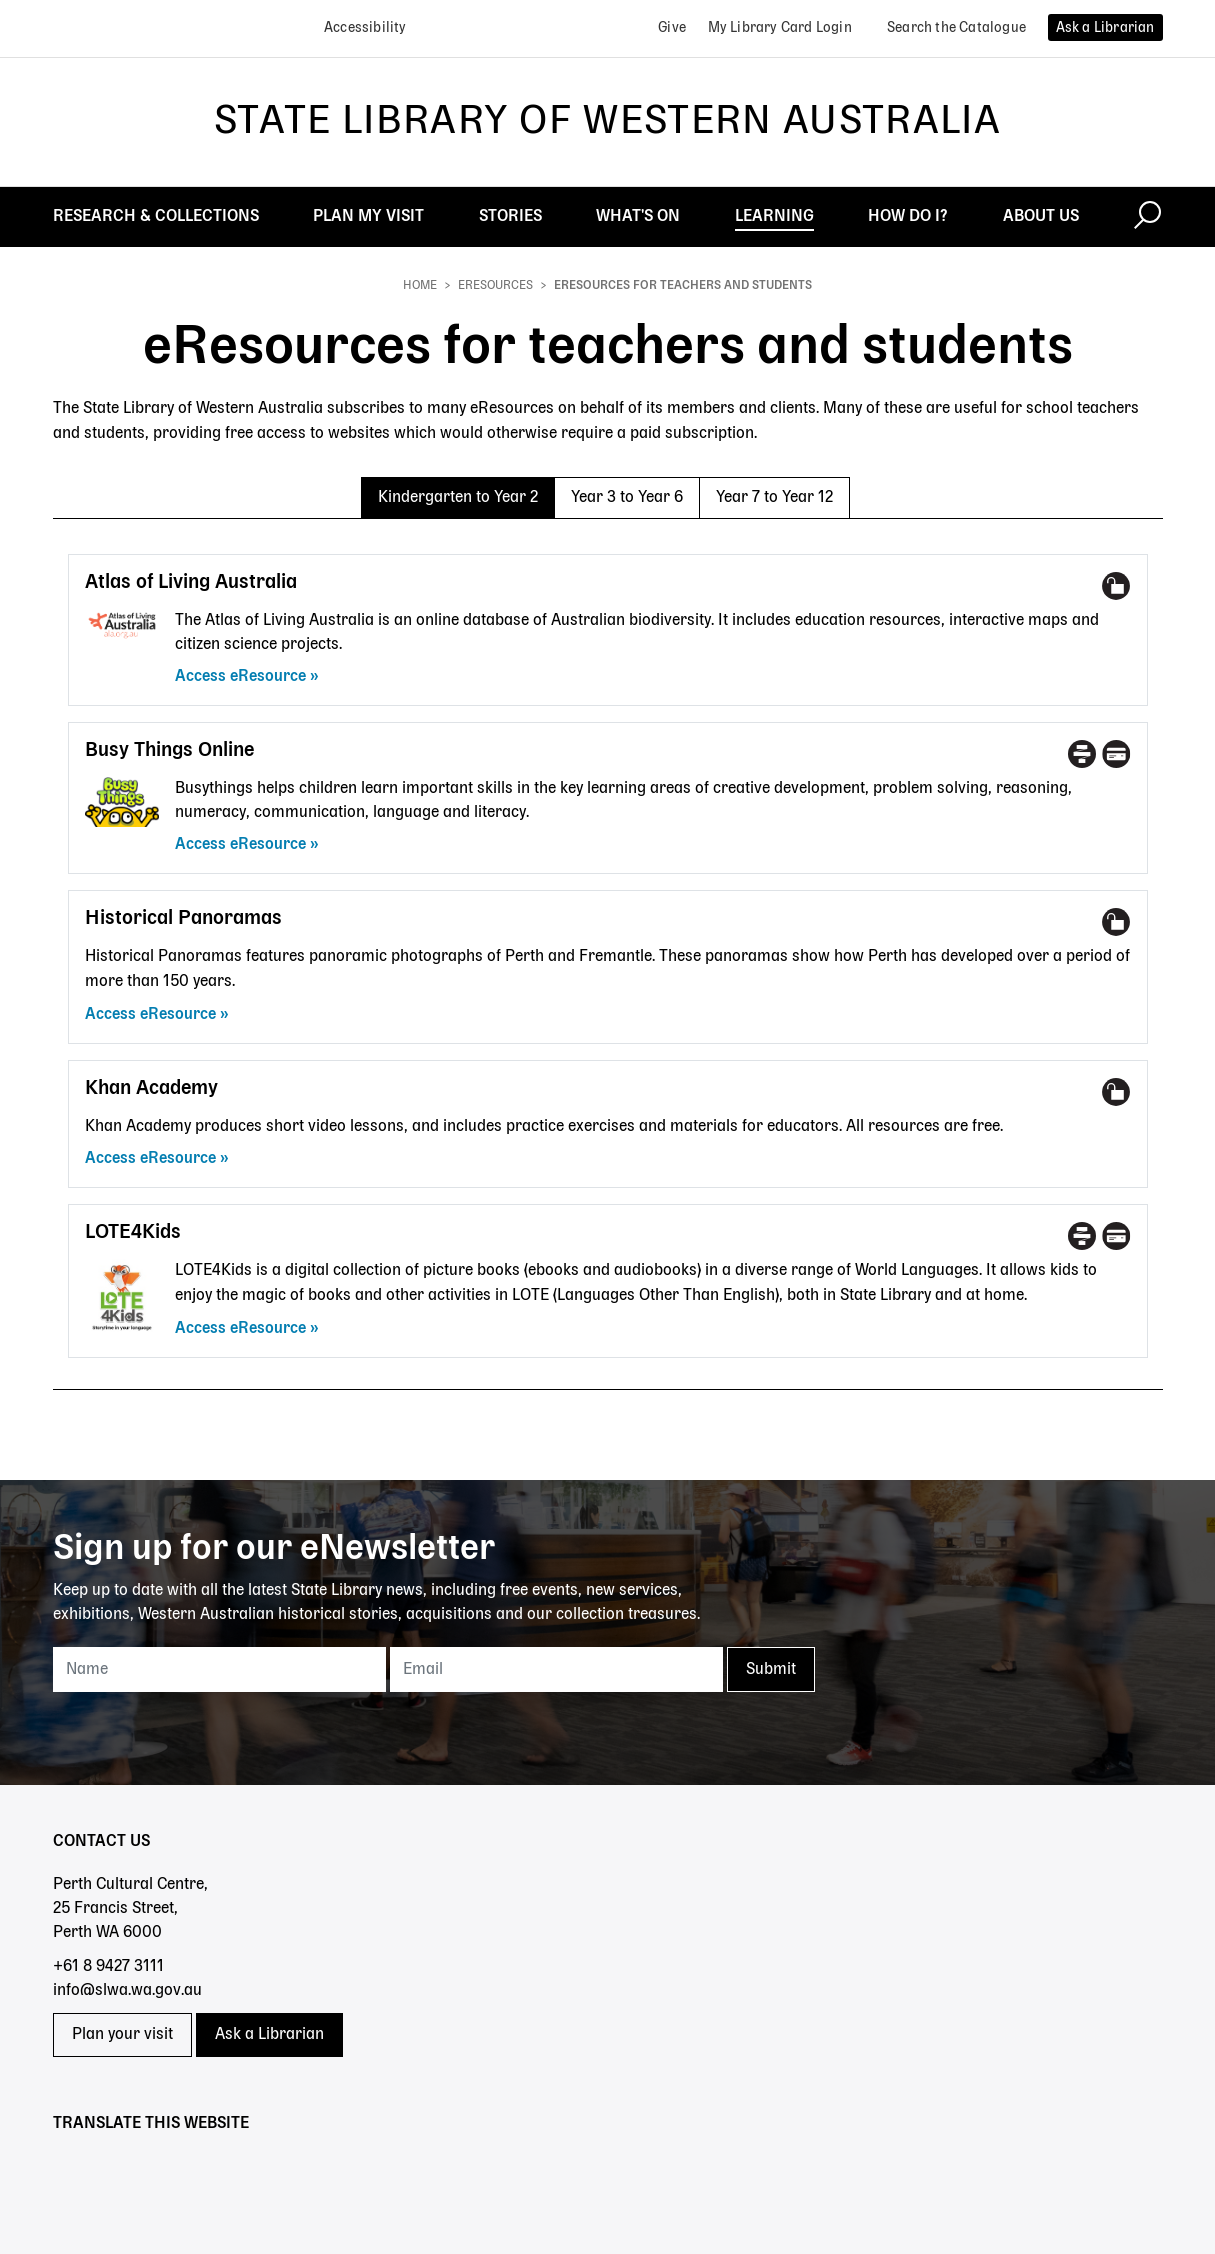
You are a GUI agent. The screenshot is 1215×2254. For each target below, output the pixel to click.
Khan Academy (151, 1088)
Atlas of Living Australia (191, 582)
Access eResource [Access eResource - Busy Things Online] (240, 845)
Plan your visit (122, 2035)
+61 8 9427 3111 (108, 1967)
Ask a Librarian (269, 2035)
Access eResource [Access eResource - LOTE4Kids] (240, 1329)
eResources (495, 286)
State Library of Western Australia (607, 122)
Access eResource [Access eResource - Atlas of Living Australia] (240, 677)
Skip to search (0, 0)
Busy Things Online (169, 750)
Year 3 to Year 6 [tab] (627, 498)
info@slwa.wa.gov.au (127, 1991)
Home (420, 286)
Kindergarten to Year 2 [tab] (458, 498)
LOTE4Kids (133, 1232)
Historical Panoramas (183, 918)
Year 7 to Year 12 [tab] (774, 498)
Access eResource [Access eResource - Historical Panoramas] (150, 1015)
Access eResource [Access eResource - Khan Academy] (150, 1159)
